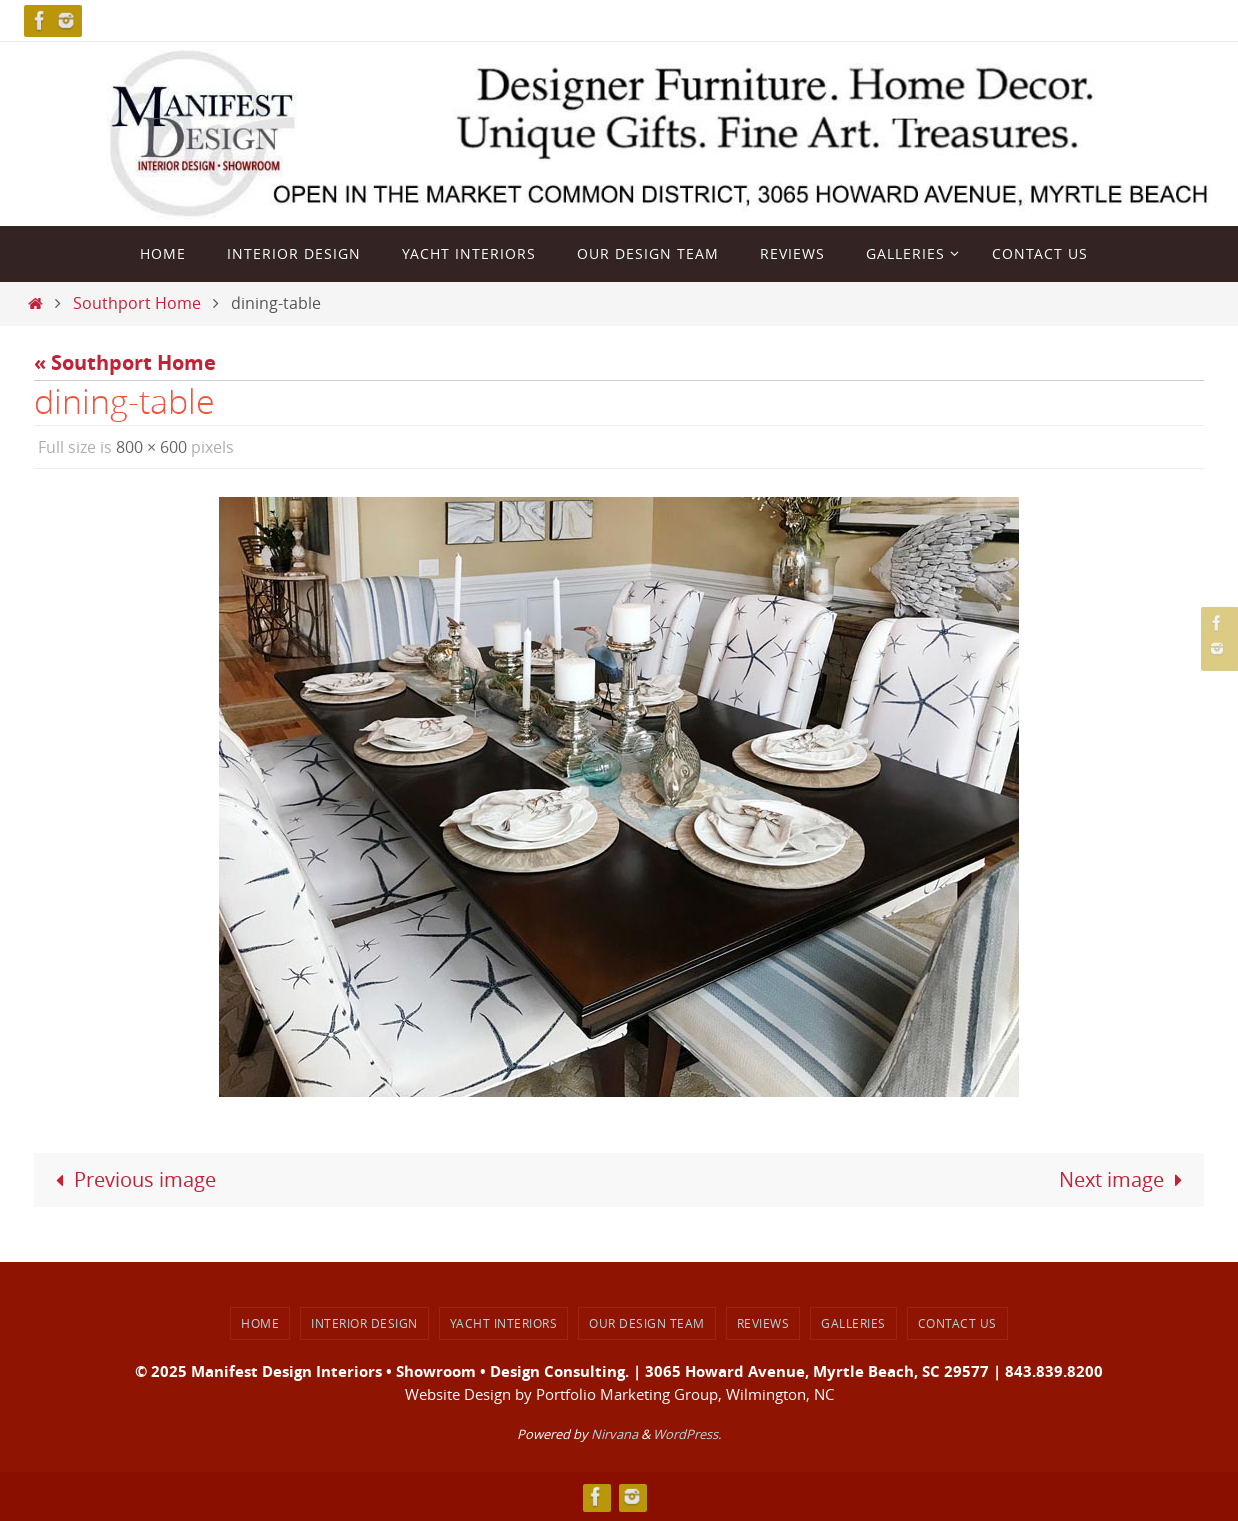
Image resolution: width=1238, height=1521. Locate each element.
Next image (1125, 1179)
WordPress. (687, 1434)
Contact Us (957, 1323)
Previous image (131, 1179)
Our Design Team (647, 1323)
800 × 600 (151, 447)
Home (260, 1323)
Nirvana (614, 1434)
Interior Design (364, 1323)
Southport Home (137, 303)
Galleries (853, 1323)
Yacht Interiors (504, 1323)
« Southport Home (125, 362)
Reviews (763, 1323)
